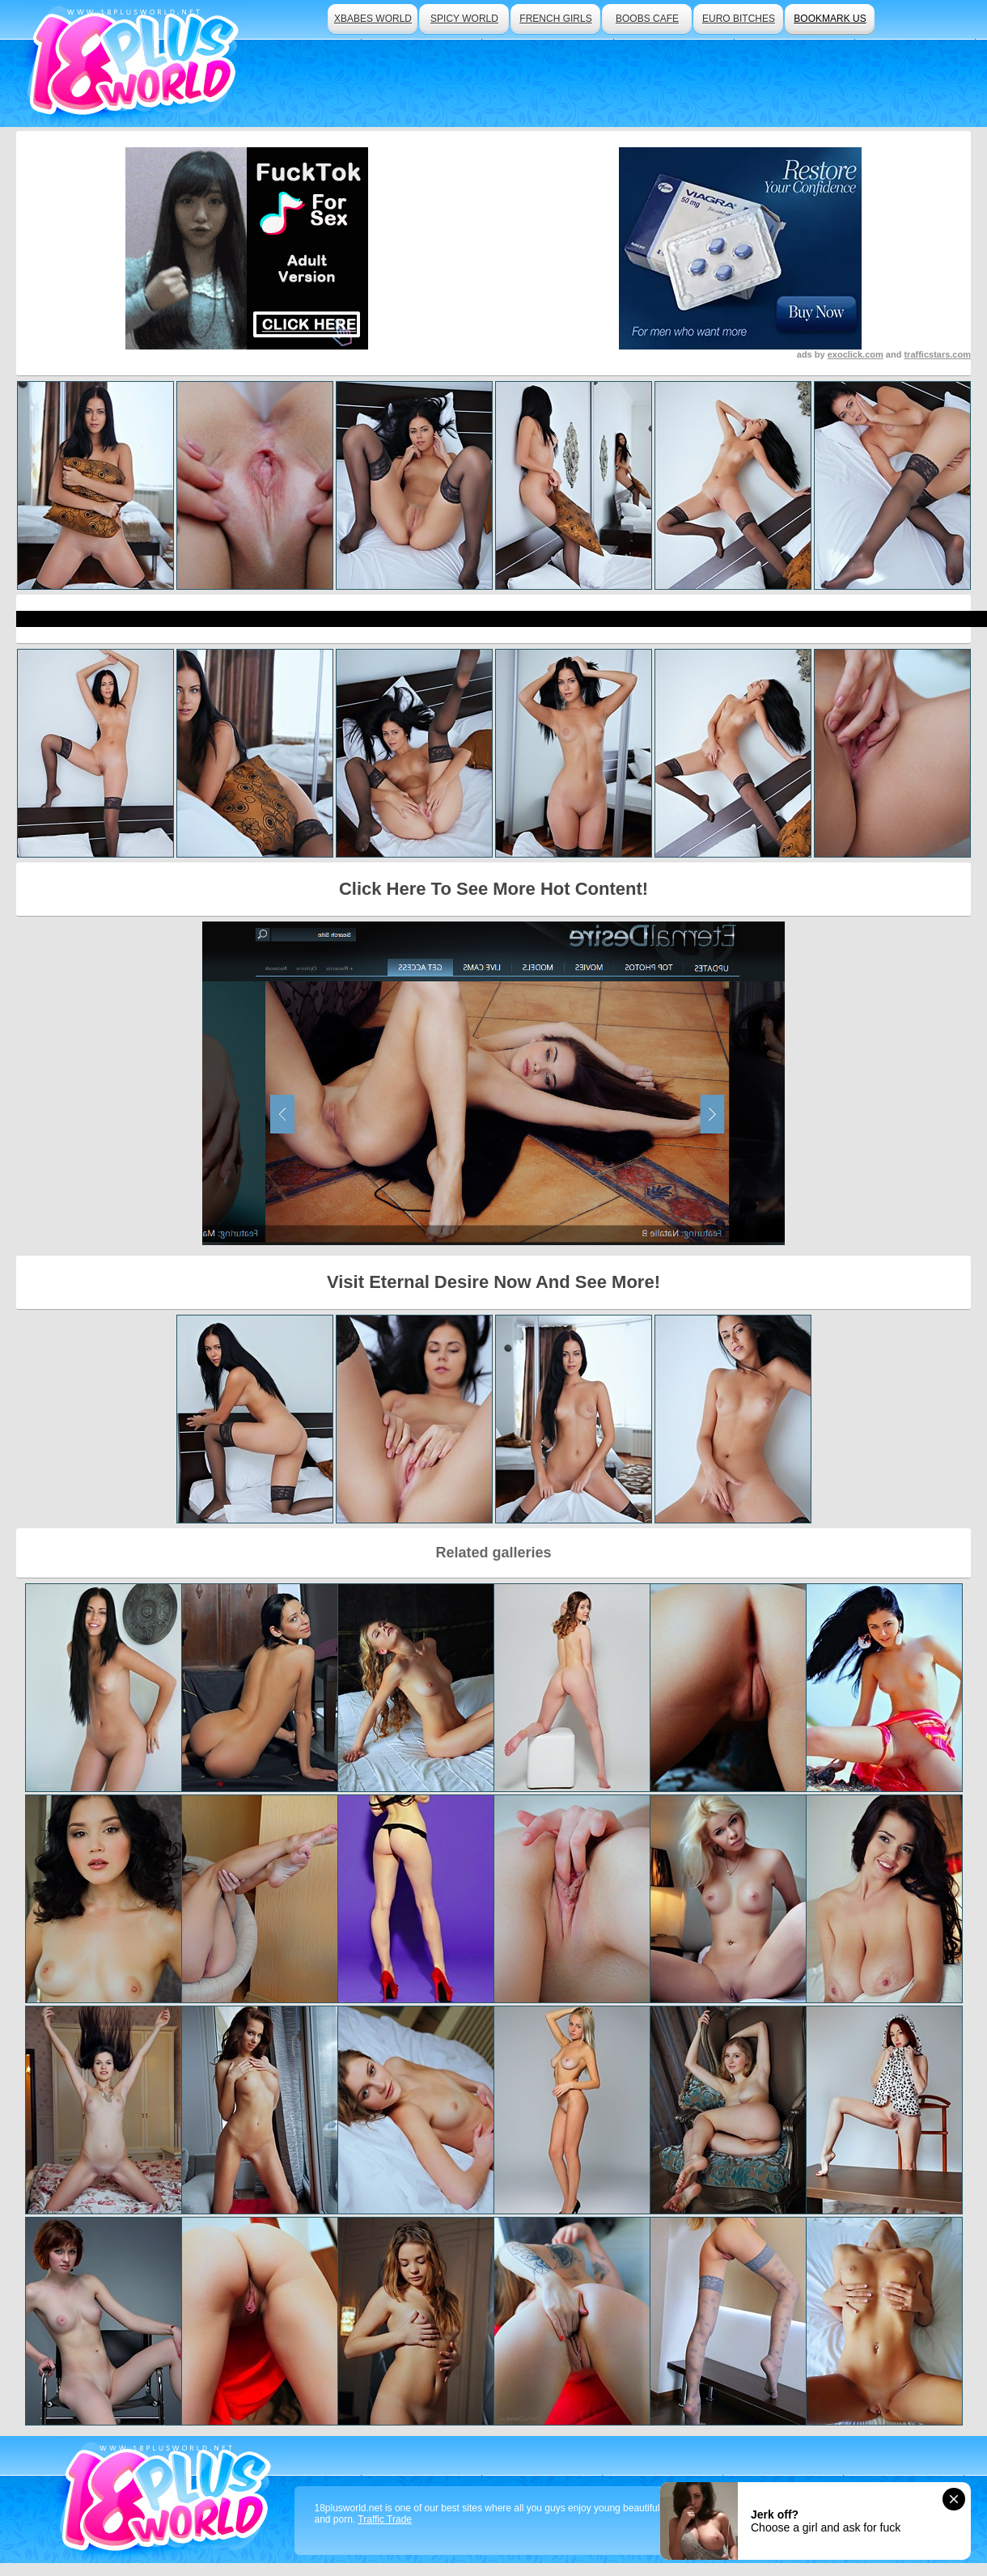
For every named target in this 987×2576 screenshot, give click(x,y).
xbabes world (373, 18)
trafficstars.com (937, 354)
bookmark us (830, 18)
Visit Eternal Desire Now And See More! (493, 1282)
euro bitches (738, 18)
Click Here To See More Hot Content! (493, 889)
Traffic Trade (385, 2519)
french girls (555, 18)
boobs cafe (647, 18)
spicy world (464, 18)
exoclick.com (855, 354)
